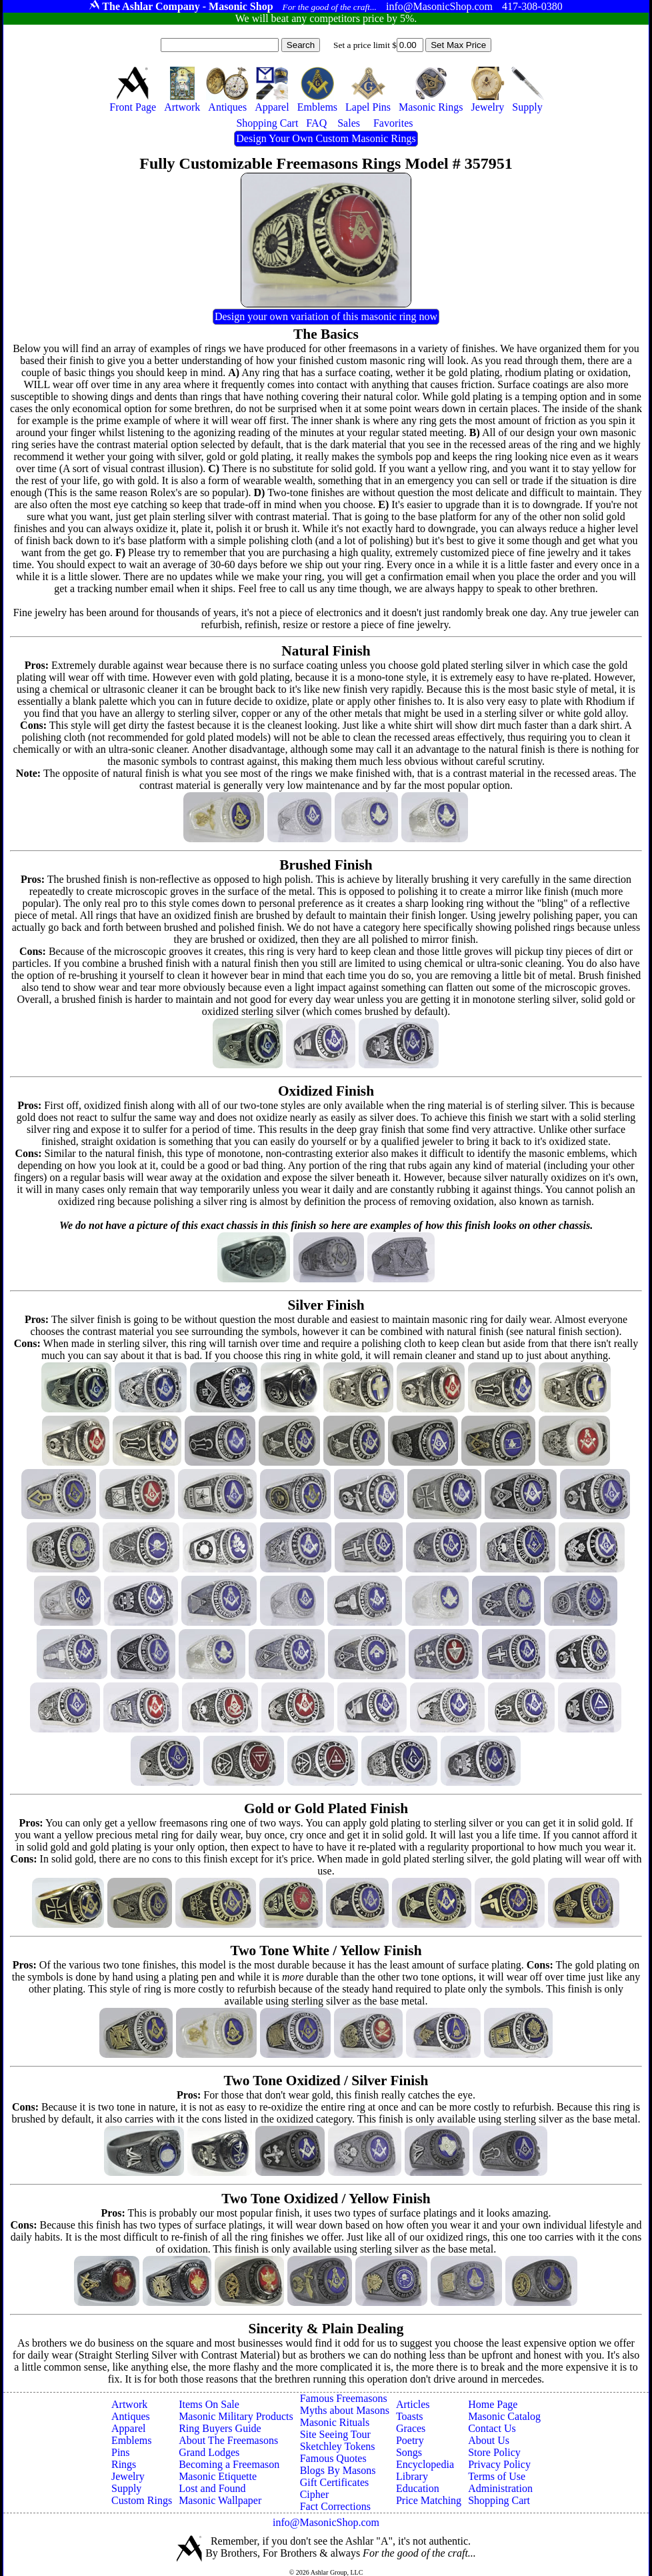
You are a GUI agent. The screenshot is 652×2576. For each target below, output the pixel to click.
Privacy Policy (499, 2464)
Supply (126, 2488)
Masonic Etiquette (218, 2476)
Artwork (129, 2404)
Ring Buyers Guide (220, 2428)
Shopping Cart (499, 2500)
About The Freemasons (228, 2440)
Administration (500, 2488)
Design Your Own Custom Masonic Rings (325, 138)
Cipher (314, 2494)
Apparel (128, 2428)
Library (412, 2476)
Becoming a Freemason (229, 2464)
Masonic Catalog (504, 2416)
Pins (120, 2452)
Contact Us (492, 2428)
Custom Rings (141, 2500)
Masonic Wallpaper (220, 2500)
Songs (409, 2452)
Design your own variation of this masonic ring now (326, 316)
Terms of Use (496, 2476)
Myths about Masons (344, 2410)
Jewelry (128, 2476)
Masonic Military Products (236, 2416)
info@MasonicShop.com (326, 2522)
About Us (488, 2440)
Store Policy (494, 2452)
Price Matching (428, 2500)
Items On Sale (209, 2404)
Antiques (130, 2416)
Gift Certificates (334, 2482)
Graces (410, 2428)
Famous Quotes (333, 2458)
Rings (123, 2464)
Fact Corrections (335, 2506)
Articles (413, 2404)
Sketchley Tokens (337, 2446)
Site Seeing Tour (335, 2434)
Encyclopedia (425, 2464)
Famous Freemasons (343, 2398)
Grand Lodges (209, 2452)
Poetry (410, 2440)
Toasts (409, 2416)
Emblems (131, 2440)
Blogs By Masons (338, 2470)
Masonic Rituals (334, 2422)
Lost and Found (212, 2488)
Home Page (492, 2404)
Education (417, 2488)
